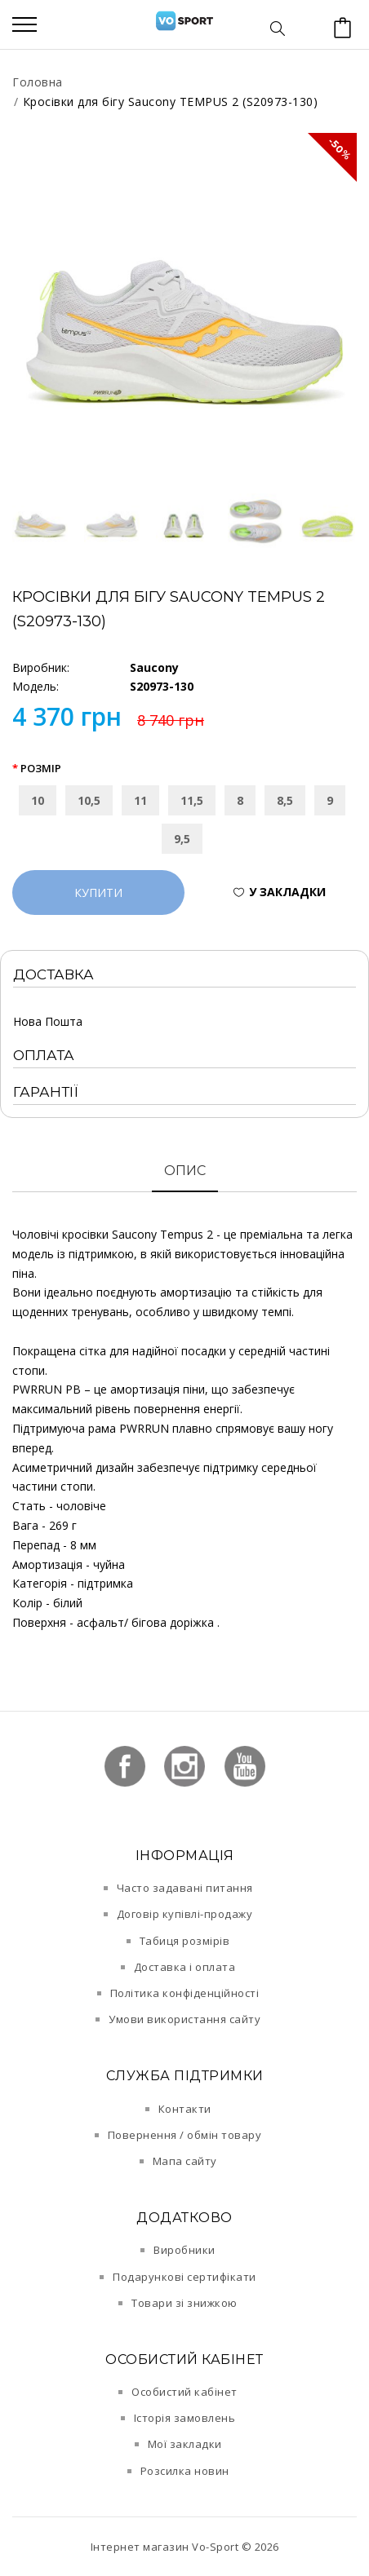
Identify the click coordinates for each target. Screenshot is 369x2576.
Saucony (154, 667)
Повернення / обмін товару (185, 2135)
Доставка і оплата (185, 1967)
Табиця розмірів (185, 1940)
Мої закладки (185, 2444)
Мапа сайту (185, 2161)
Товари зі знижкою (184, 2302)
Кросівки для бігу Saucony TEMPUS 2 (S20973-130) (170, 101)
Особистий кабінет (184, 2391)
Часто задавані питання (185, 1887)
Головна (37, 82)
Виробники (184, 2249)
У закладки (287, 891)
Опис (185, 1170)
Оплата (43, 1055)
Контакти (184, 2108)
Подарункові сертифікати (184, 2276)
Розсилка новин (184, 2470)
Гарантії (45, 1092)
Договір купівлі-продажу (185, 1914)
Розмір (40, 768)
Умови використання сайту (184, 2019)
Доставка (53, 974)
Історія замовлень (185, 2417)
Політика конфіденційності (185, 1993)
